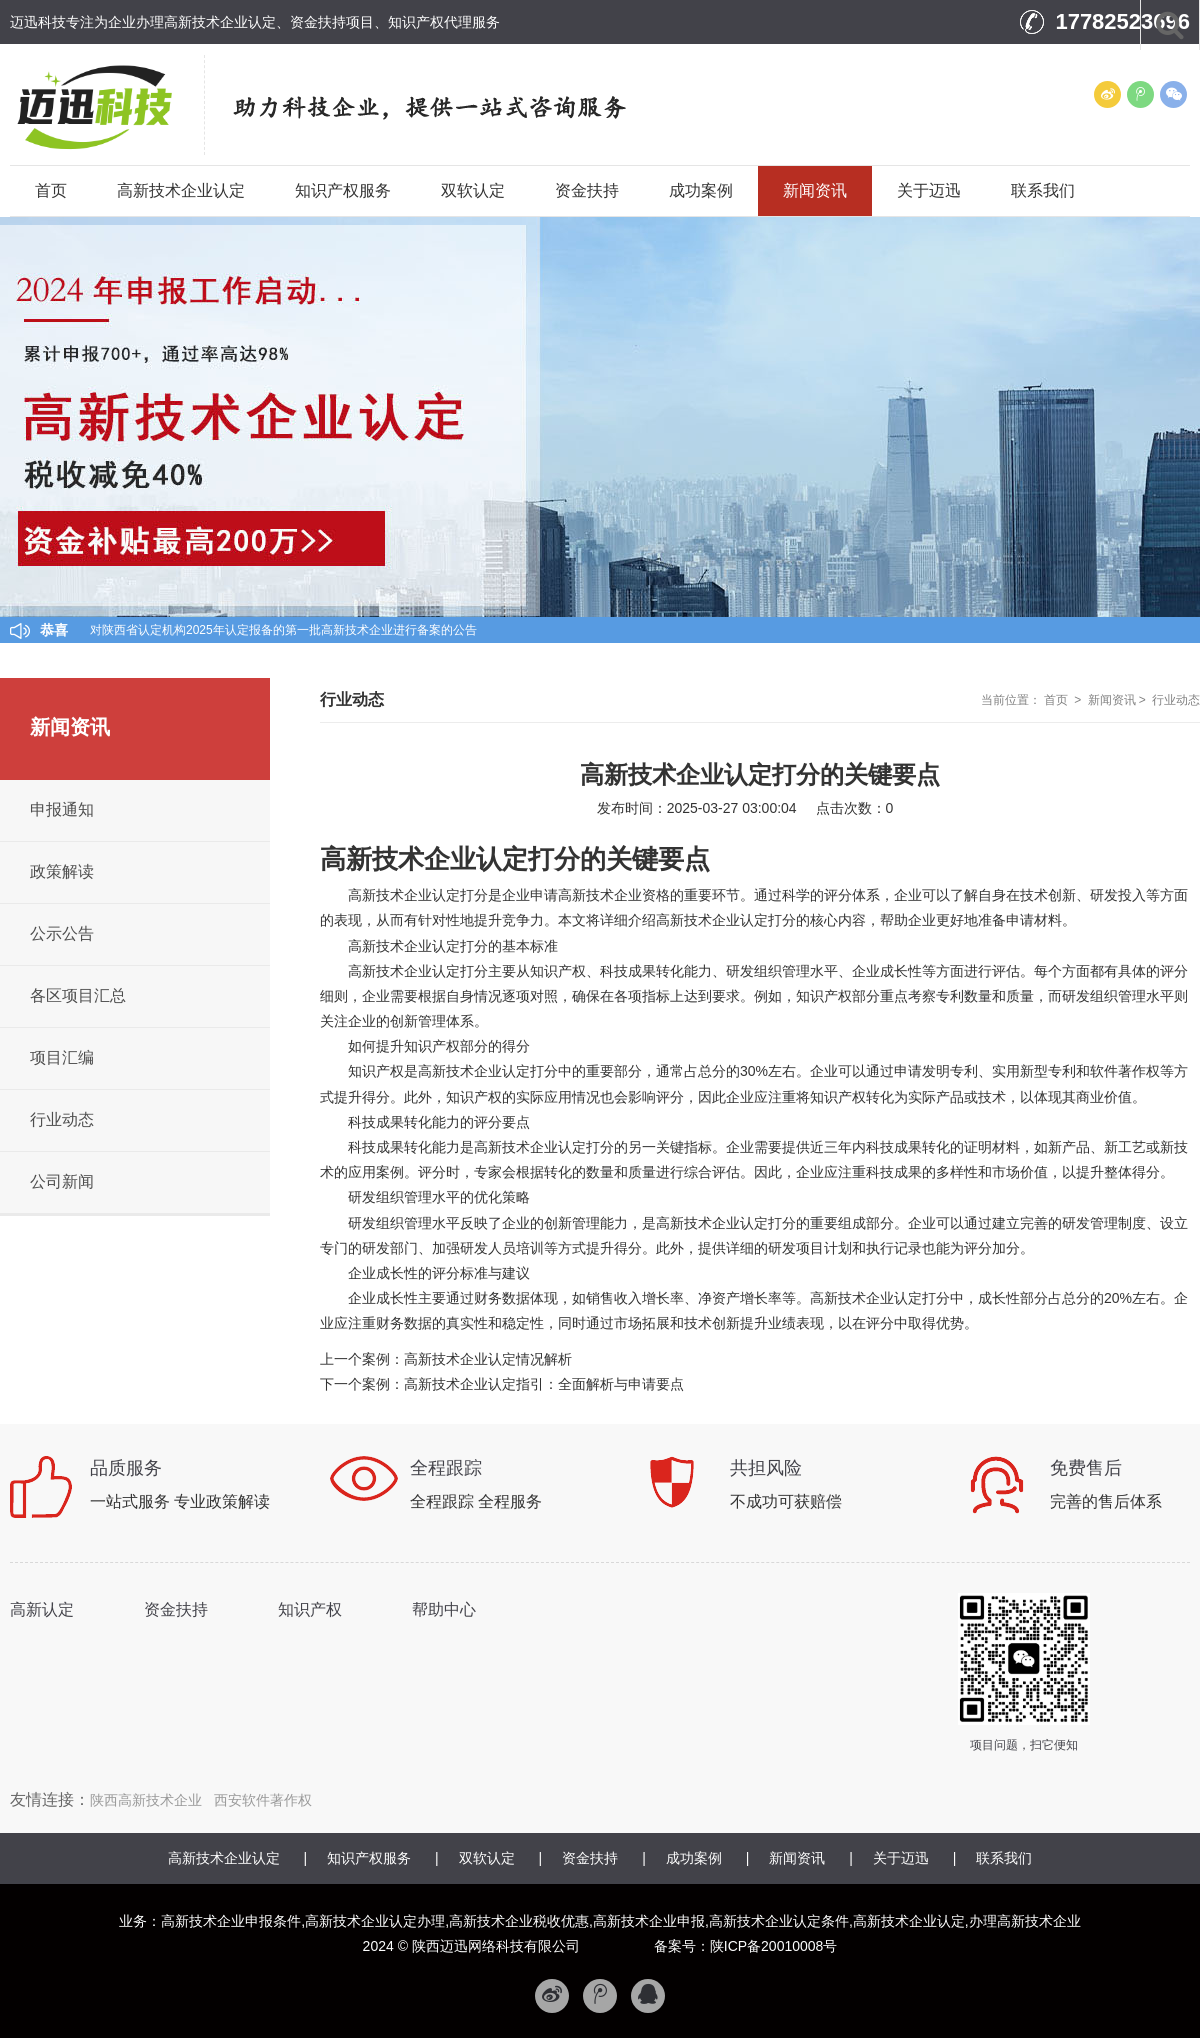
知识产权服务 (343, 190)
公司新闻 (62, 1181)
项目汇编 (62, 1057)
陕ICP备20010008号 (774, 1946)
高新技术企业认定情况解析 (488, 1359)
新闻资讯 (815, 190)
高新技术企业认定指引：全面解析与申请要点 (544, 1384)
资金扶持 (587, 190)
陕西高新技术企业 (146, 1800)
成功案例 (701, 190)
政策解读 (62, 871)
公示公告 (62, 933)
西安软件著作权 (263, 1800)
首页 (51, 190)
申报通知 (62, 809)
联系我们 (1043, 190)
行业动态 (1176, 700)
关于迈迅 (929, 190)
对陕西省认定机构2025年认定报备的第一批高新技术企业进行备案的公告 (283, 630)
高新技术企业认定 (181, 190)
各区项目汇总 (78, 995)
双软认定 (473, 190)
